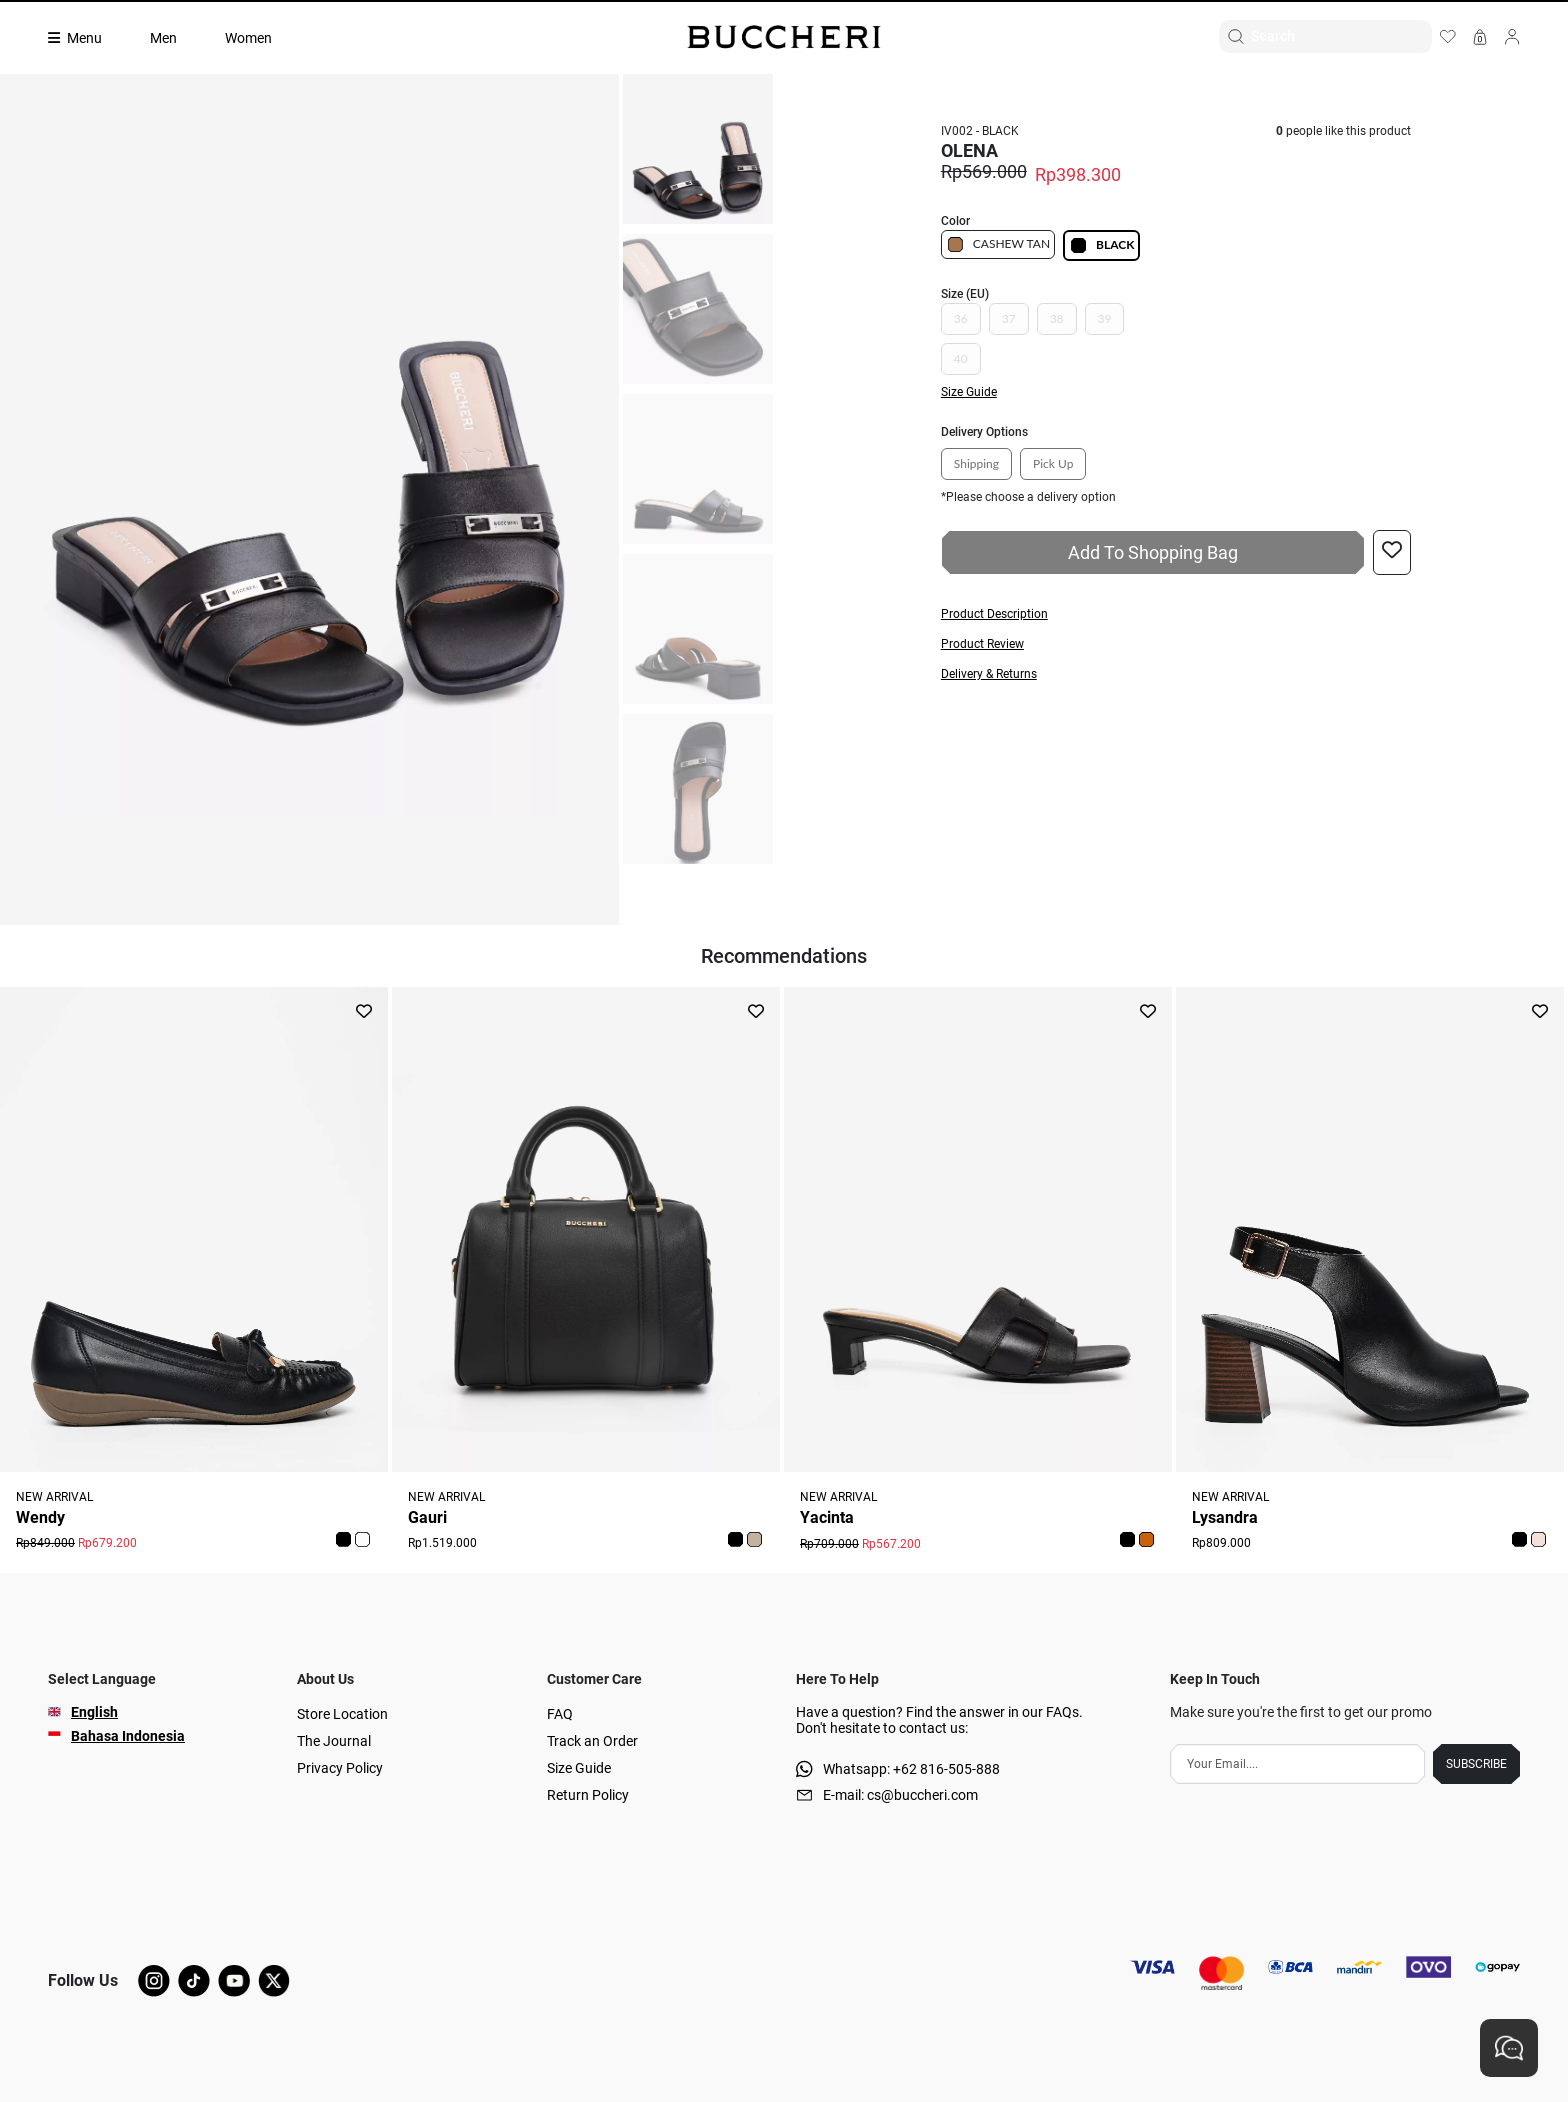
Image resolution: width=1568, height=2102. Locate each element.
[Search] (1341, 36)
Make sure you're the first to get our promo (1301, 1712)
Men (163, 38)
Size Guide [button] (969, 392)
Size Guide (579, 1768)
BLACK (1101, 245)
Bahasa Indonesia (128, 1736)
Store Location (342, 1714)
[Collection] (87, 38)
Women (248, 38)
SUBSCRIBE (1476, 1764)
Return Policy (588, 1795)
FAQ (560, 1714)
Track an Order (592, 1741)
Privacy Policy (340, 1768)
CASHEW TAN (998, 244)
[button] (1176, 614)
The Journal (334, 1741)
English (94, 1712)
